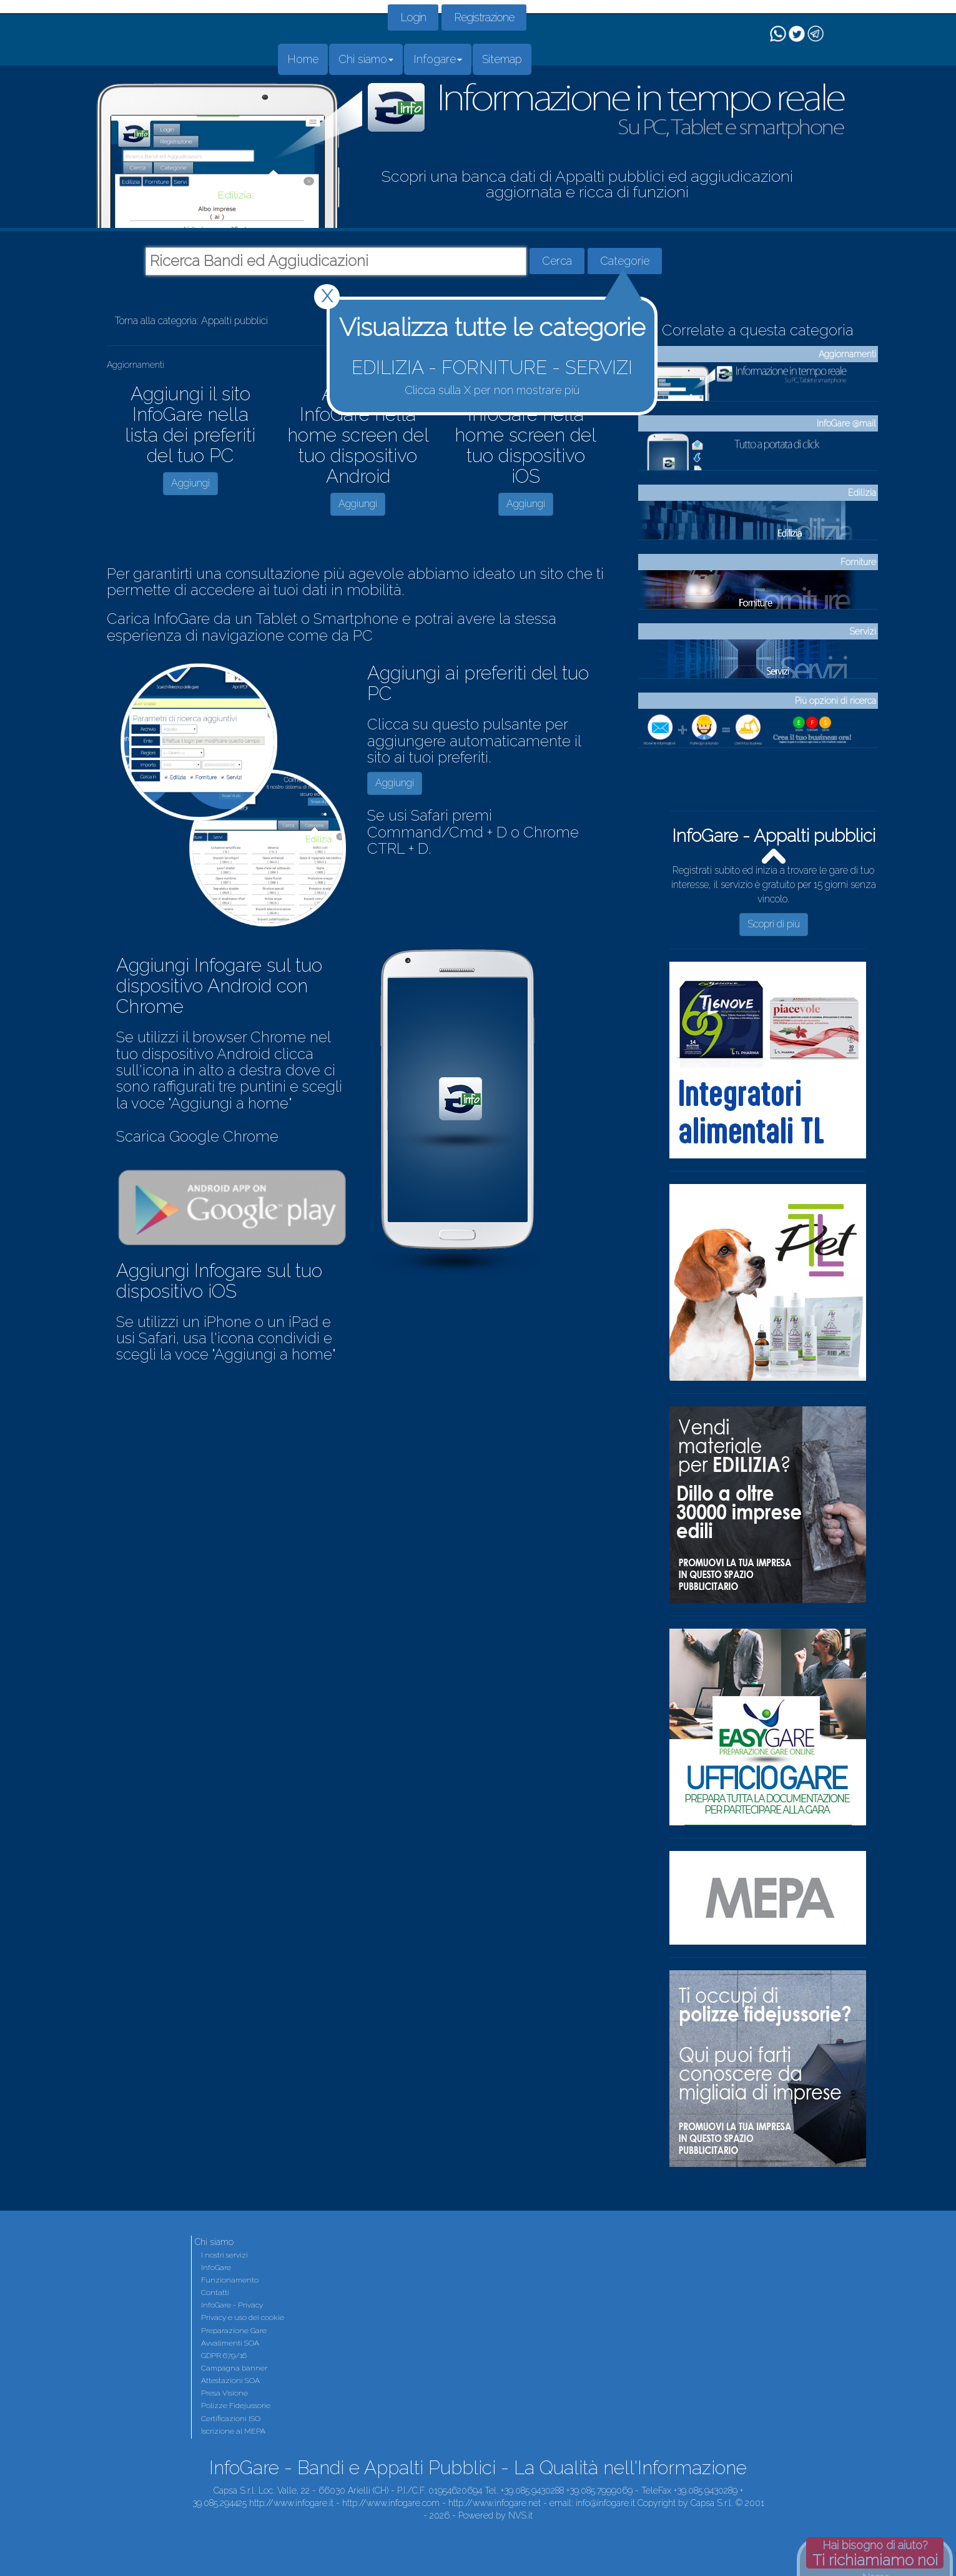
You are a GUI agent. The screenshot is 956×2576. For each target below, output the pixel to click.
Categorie (624, 260)
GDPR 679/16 (224, 2355)
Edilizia (862, 493)
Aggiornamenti (847, 354)
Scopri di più (773, 924)
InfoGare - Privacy (232, 2305)
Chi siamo (365, 59)
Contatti (215, 2292)
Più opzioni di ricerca (835, 701)
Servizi (862, 631)
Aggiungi (190, 483)
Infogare (437, 59)
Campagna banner (234, 2368)
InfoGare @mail (846, 423)
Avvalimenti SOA (230, 2343)
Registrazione (484, 17)
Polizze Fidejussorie (235, 2405)
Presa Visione (224, 2393)
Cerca (557, 260)
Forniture (858, 562)
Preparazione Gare (234, 2330)
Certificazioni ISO (230, 2418)
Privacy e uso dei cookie (242, 2317)
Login (413, 17)
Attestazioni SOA (230, 2380)
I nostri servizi (224, 2255)
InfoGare (216, 2267)
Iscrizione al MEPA (233, 2431)
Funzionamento (230, 2280)
